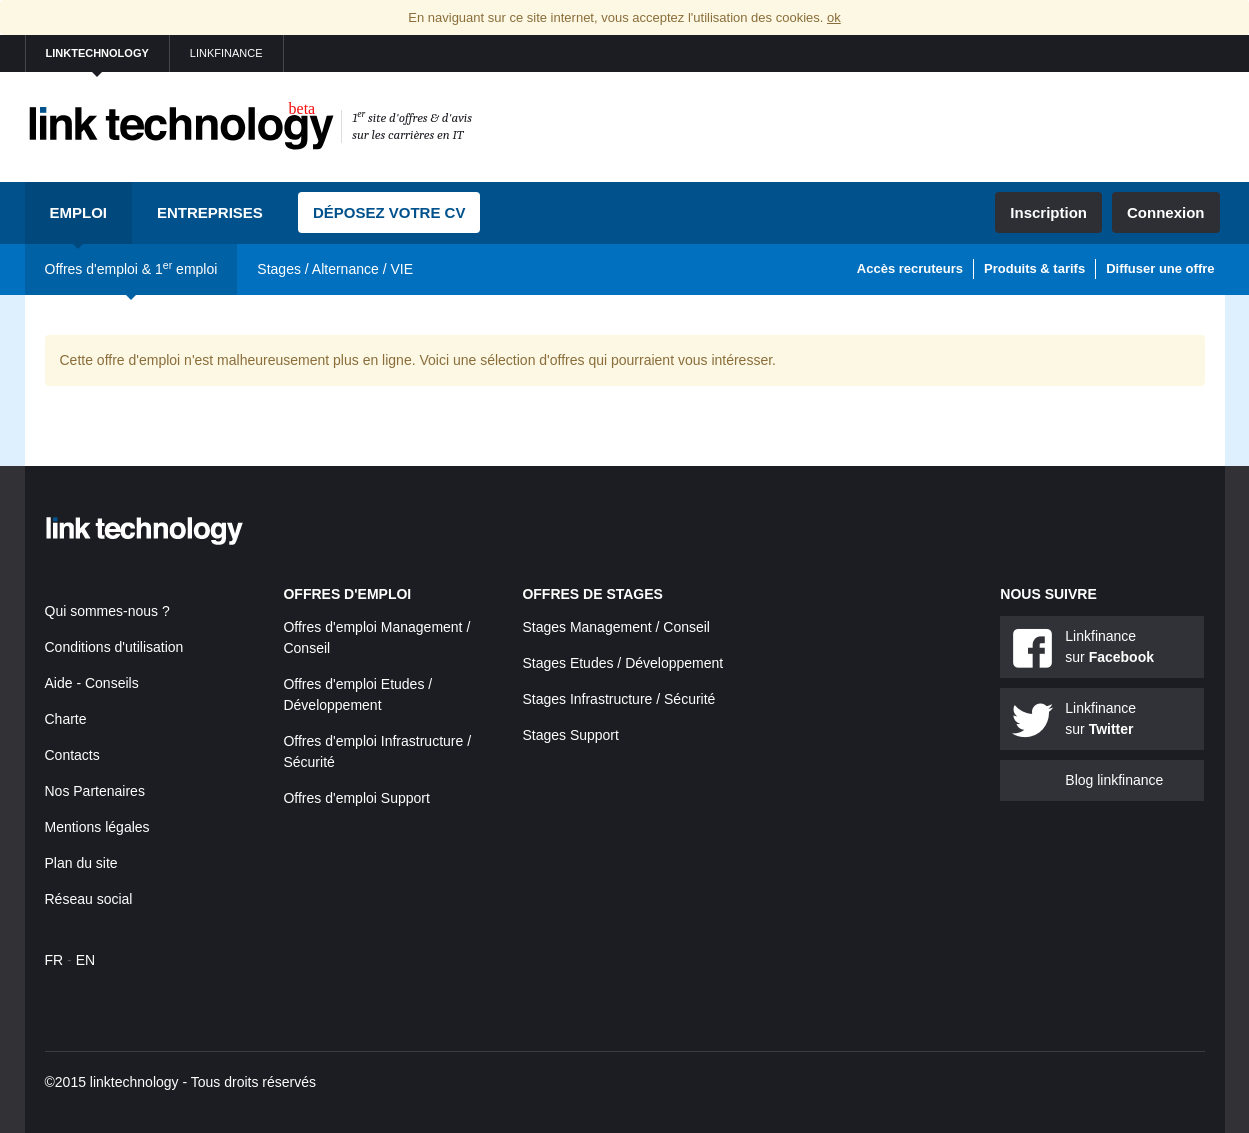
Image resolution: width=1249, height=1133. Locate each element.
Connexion (1166, 212)
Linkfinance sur (1109, 646)
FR (54, 960)
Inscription (1048, 212)
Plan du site (81, 863)
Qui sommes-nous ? (107, 611)
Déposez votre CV (389, 212)
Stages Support (570, 735)
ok (834, 17)
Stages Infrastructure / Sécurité (618, 699)
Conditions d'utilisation (114, 647)
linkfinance (226, 53)
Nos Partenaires (95, 791)
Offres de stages (592, 594)
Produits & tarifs (1034, 268)
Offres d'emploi (347, 594)
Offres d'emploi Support (356, 798)
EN (85, 960)
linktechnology (97, 53)
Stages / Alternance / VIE (335, 269)
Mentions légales (97, 827)
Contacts (72, 755)
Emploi (79, 212)
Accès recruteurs (910, 268)
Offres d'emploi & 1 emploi (131, 268)
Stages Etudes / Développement (622, 663)
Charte (66, 719)
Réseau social (89, 899)
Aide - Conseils (92, 683)
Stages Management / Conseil (616, 627)
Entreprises (210, 212)
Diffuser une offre (1160, 268)
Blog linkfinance (1114, 780)
